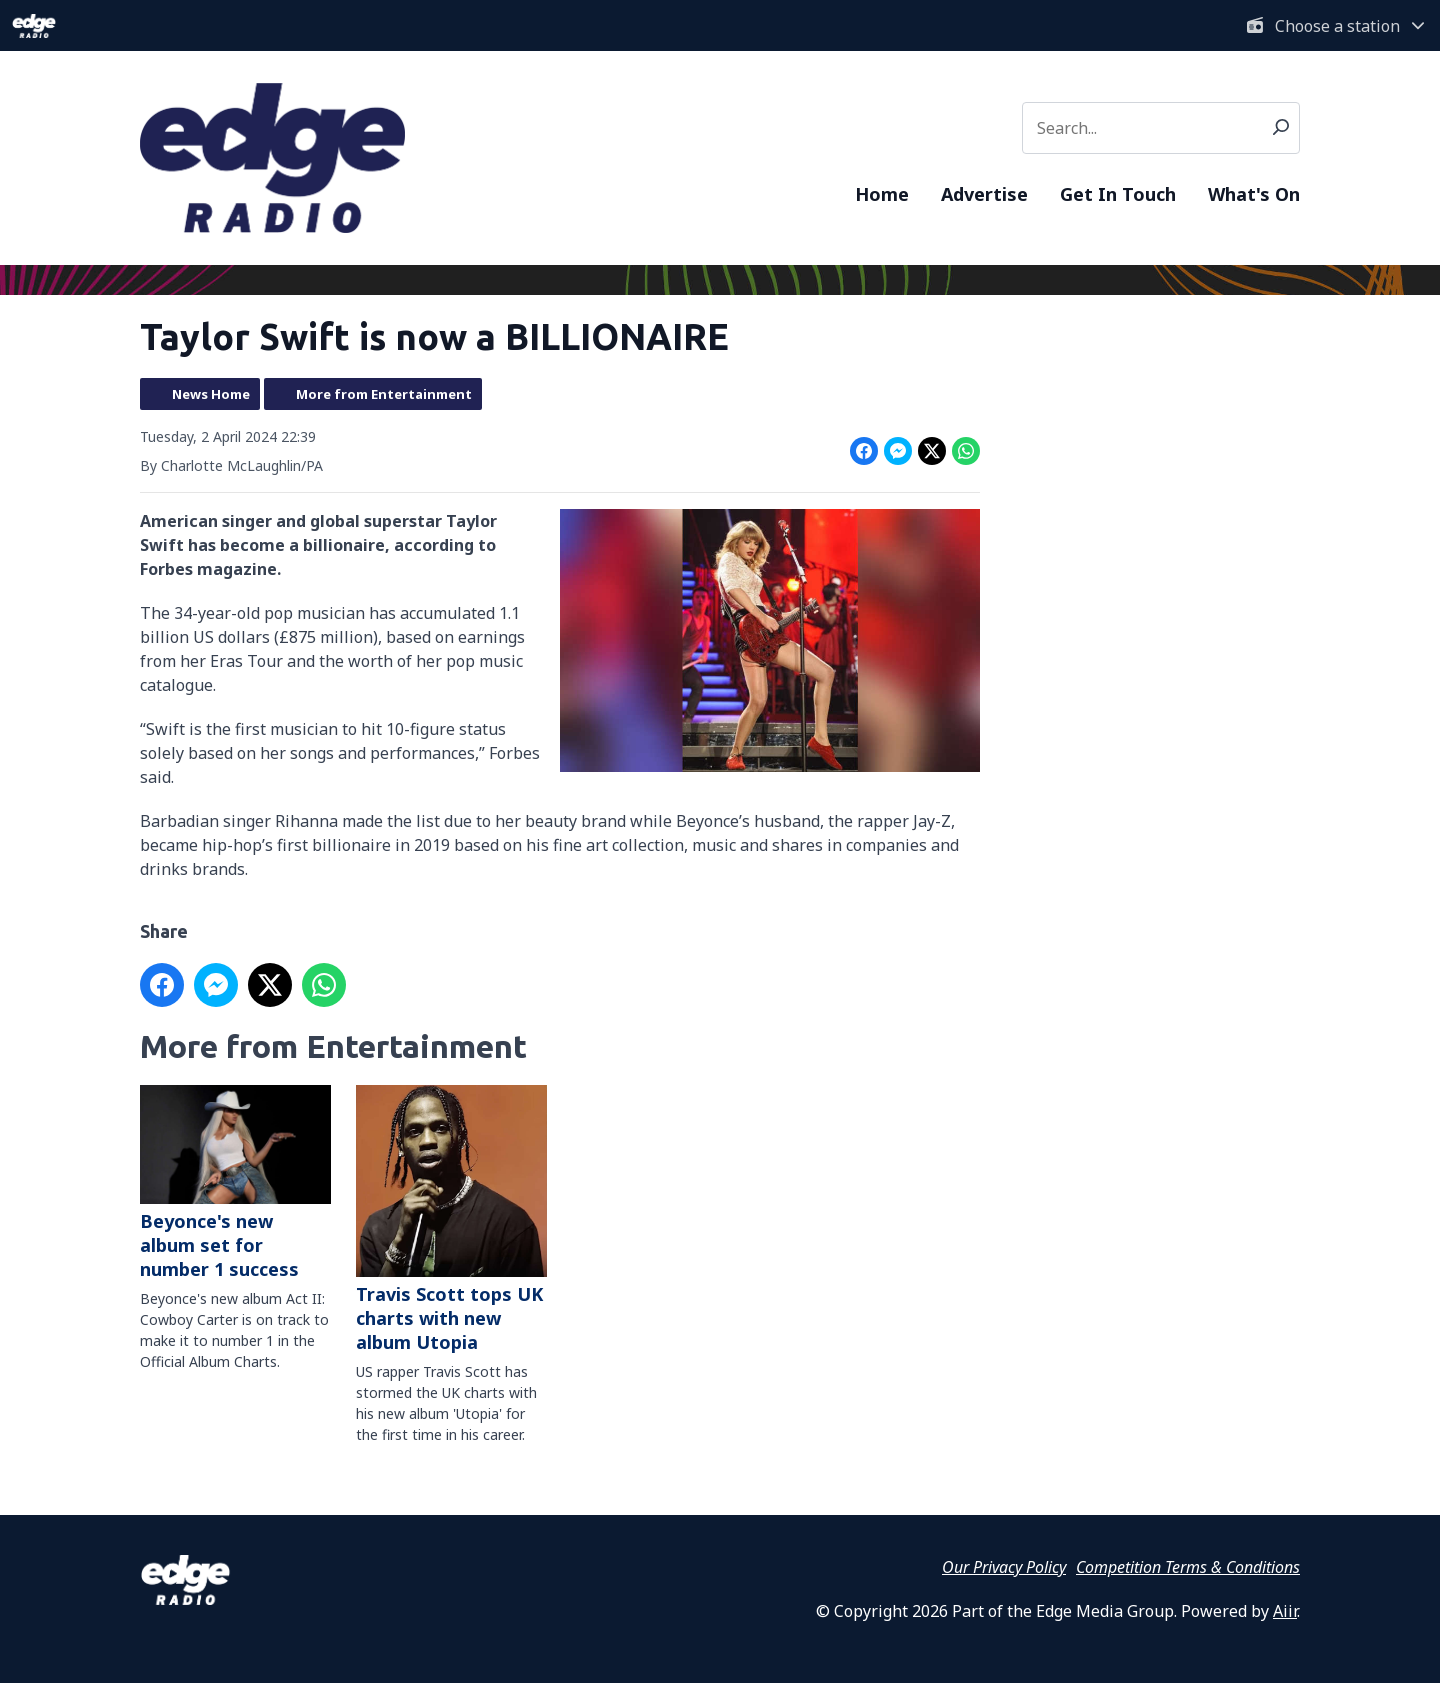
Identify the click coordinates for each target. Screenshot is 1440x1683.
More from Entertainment (384, 394)
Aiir (1285, 1611)
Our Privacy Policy (1004, 1567)
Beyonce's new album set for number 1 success (235, 1183)
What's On (1254, 194)
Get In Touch (1118, 194)
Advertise (984, 194)
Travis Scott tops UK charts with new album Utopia (451, 1219)
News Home (211, 394)
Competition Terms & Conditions (1188, 1567)
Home (882, 194)
